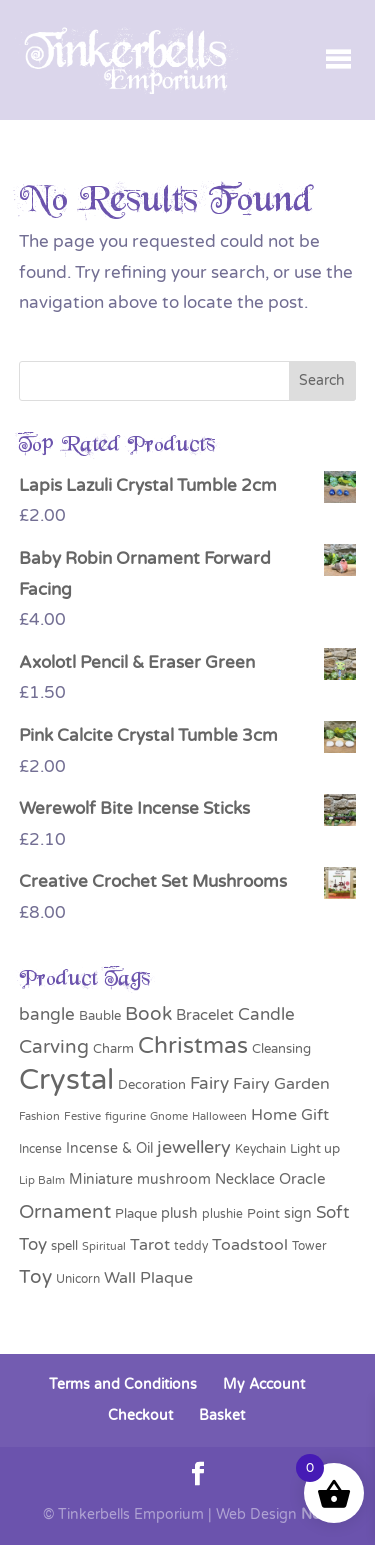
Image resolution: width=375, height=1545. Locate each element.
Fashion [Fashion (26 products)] (39, 1116)
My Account (264, 1384)
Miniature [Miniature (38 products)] (101, 1179)
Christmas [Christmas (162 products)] (193, 1046)
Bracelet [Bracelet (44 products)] (205, 1015)
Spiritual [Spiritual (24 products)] (104, 1246)
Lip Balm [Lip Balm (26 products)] (42, 1180)
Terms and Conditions (123, 1384)
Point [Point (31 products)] (263, 1214)
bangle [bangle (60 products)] (47, 1015)
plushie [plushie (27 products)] (222, 1214)
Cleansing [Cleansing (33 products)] (281, 1049)
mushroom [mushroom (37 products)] (174, 1179)
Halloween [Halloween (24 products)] (219, 1116)
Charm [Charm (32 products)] (113, 1049)
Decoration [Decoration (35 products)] (152, 1085)
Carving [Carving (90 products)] (54, 1047)
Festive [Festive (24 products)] (82, 1116)
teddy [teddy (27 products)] (191, 1246)
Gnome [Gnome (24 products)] (169, 1116)
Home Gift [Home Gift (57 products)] (290, 1115)
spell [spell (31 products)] (64, 1246)
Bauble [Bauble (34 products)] (100, 1016)
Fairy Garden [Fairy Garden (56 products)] (281, 1084)
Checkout (140, 1415)
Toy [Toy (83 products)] (35, 1277)
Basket (222, 1415)
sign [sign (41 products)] (298, 1213)
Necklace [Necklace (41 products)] (245, 1179)
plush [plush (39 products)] (179, 1213)
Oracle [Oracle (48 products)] (302, 1179)
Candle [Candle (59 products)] (266, 1015)
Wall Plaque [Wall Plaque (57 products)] (148, 1278)
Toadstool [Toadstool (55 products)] (250, 1245)
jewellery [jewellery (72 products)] (194, 1147)
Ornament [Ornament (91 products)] (65, 1212)
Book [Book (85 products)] (148, 1014)
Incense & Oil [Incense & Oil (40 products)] (109, 1148)
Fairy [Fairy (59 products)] (209, 1084)
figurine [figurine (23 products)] (125, 1116)
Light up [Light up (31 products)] (315, 1149)
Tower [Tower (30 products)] (309, 1246)
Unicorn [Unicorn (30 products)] (78, 1279)
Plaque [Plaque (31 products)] (136, 1214)
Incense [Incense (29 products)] (40, 1149)
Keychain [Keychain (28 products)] (260, 1149)
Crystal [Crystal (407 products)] (66, 1079)
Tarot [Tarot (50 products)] (150, 1245)
